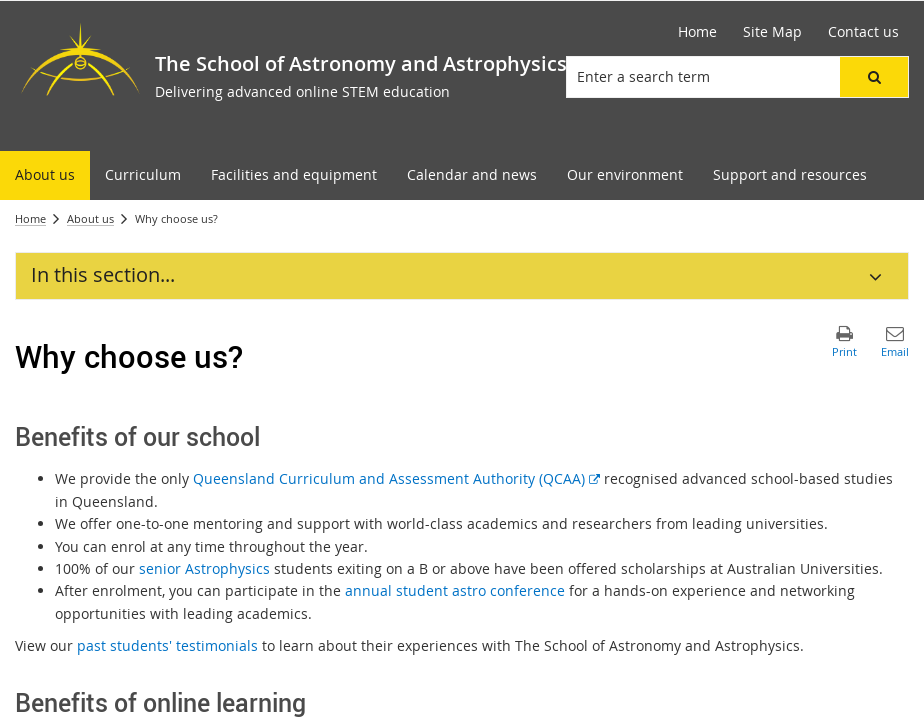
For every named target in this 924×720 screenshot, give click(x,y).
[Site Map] (772, 32)
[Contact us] (863, 32)
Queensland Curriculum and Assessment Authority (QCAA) (396, 478)
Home (30, 218)
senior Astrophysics (204, 568)
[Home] (697, 32)
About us (90, 218)
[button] (874, 77)
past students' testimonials (167, 645)
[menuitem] (45, 175)
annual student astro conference (455, 590)
